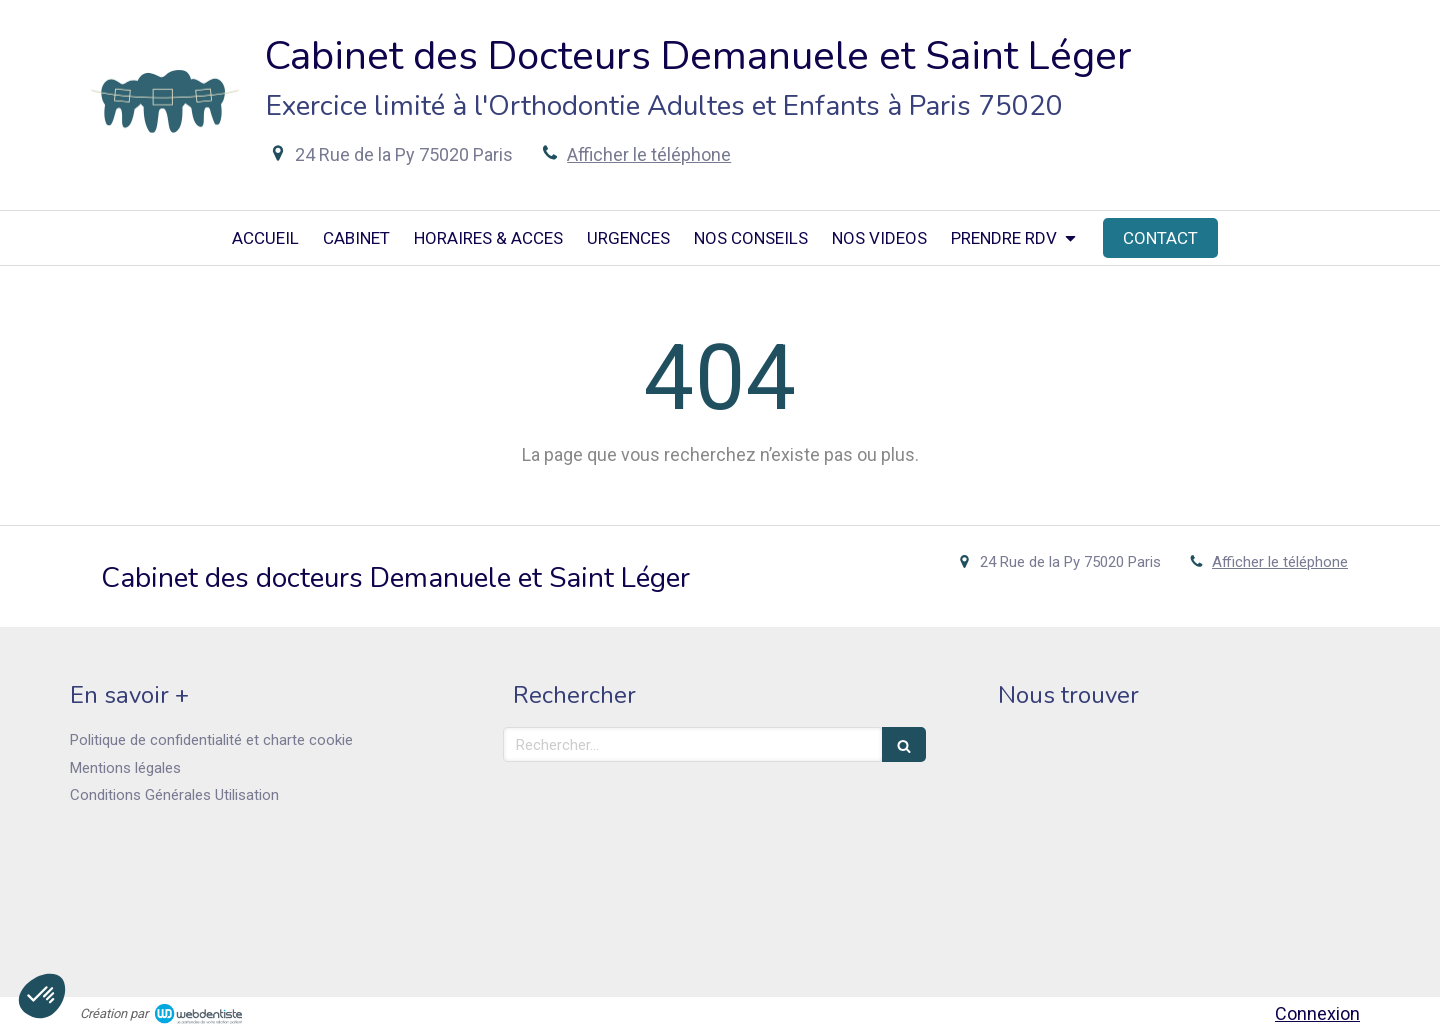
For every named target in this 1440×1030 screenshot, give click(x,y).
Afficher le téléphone (649, 154)
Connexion (1317, 1013)
